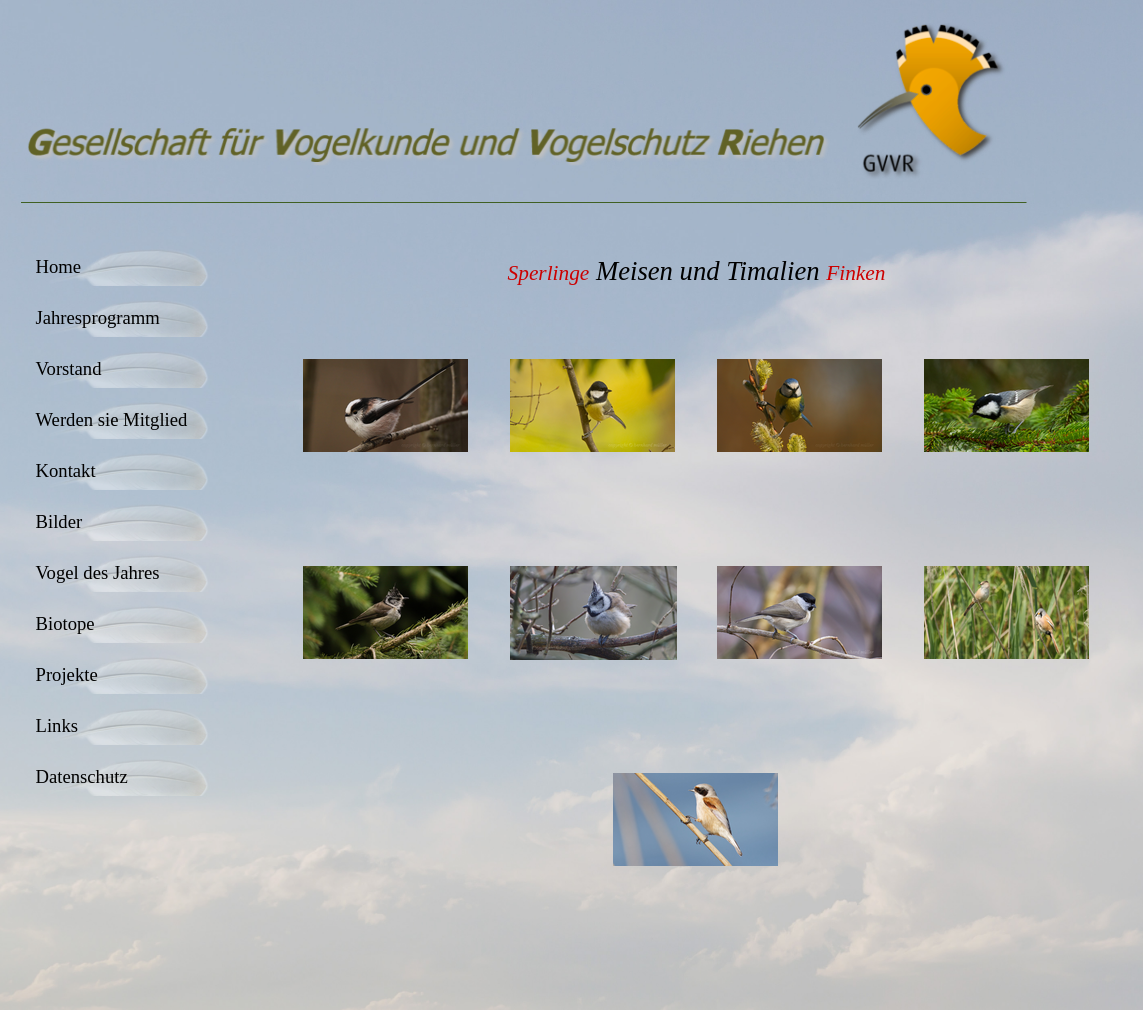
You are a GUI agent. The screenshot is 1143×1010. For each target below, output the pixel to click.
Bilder (59, 521)
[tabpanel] (697, 271)
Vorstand (69, 368)
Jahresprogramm (98, 317)
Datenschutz (82, 776)
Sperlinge (549, 273)
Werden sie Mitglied (112, 419)
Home (59, 266)
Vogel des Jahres (98, 572)
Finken (855, 273)
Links (57, 725)
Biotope (65, 623)
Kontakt (66, 470)
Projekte (67, 674)
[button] (386, 406)
